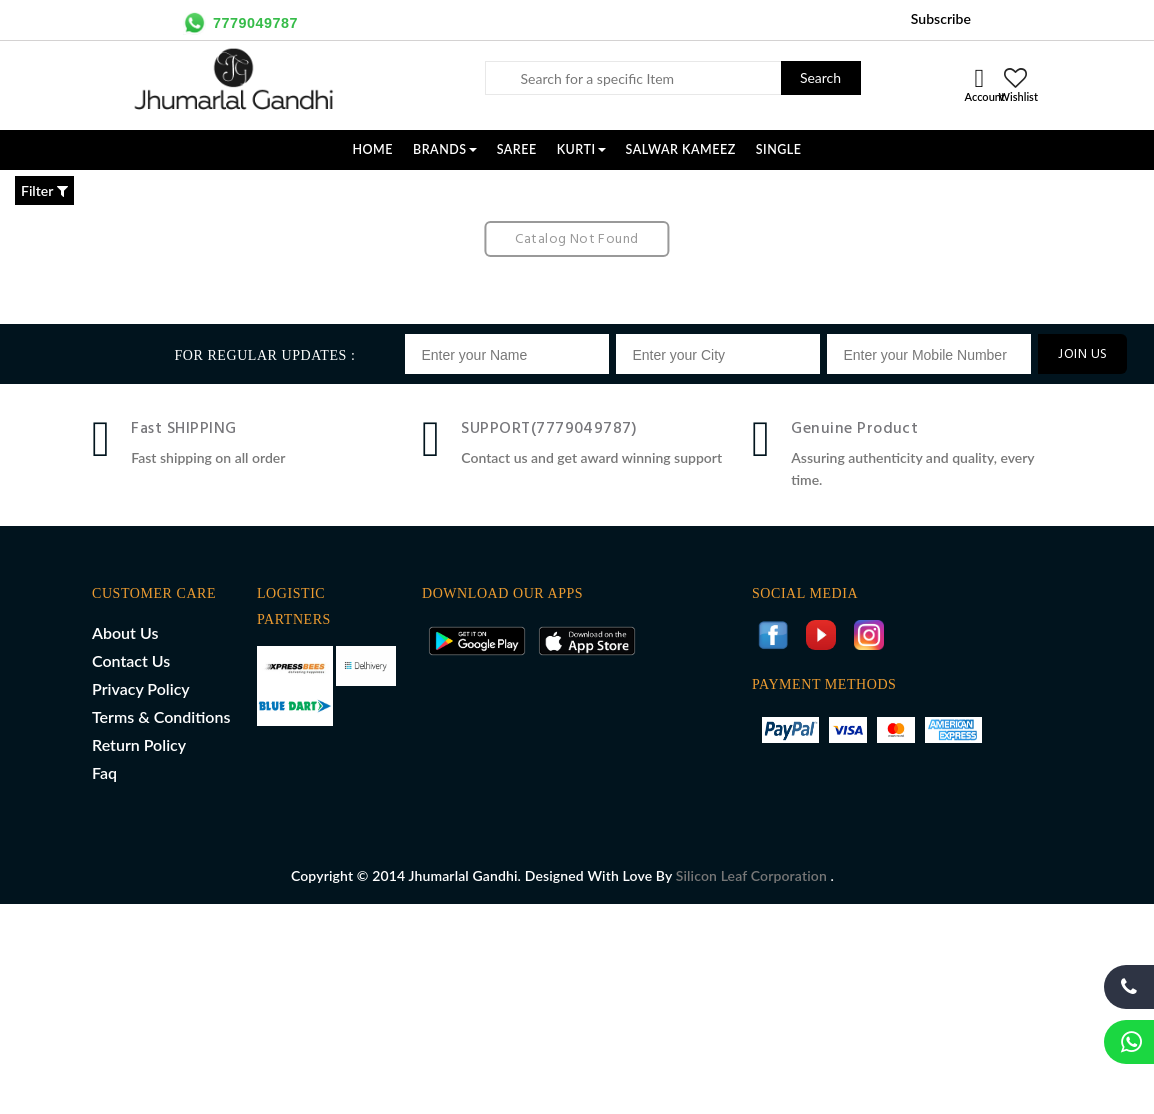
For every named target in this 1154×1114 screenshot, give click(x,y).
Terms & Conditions (161, 716)
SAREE (517, 149)
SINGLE (779, 149)
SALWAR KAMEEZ (681, 149)
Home (372, 149)
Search (820, 77)
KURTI (581, 149)
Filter (44, 190)
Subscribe (941, 18)
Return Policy (139, 744)
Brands (445, 149)
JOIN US (1082, 354)
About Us (125, 632)
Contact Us (131, 660)
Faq (104, 772)
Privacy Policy (141, 688)
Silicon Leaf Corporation (753, 875)
